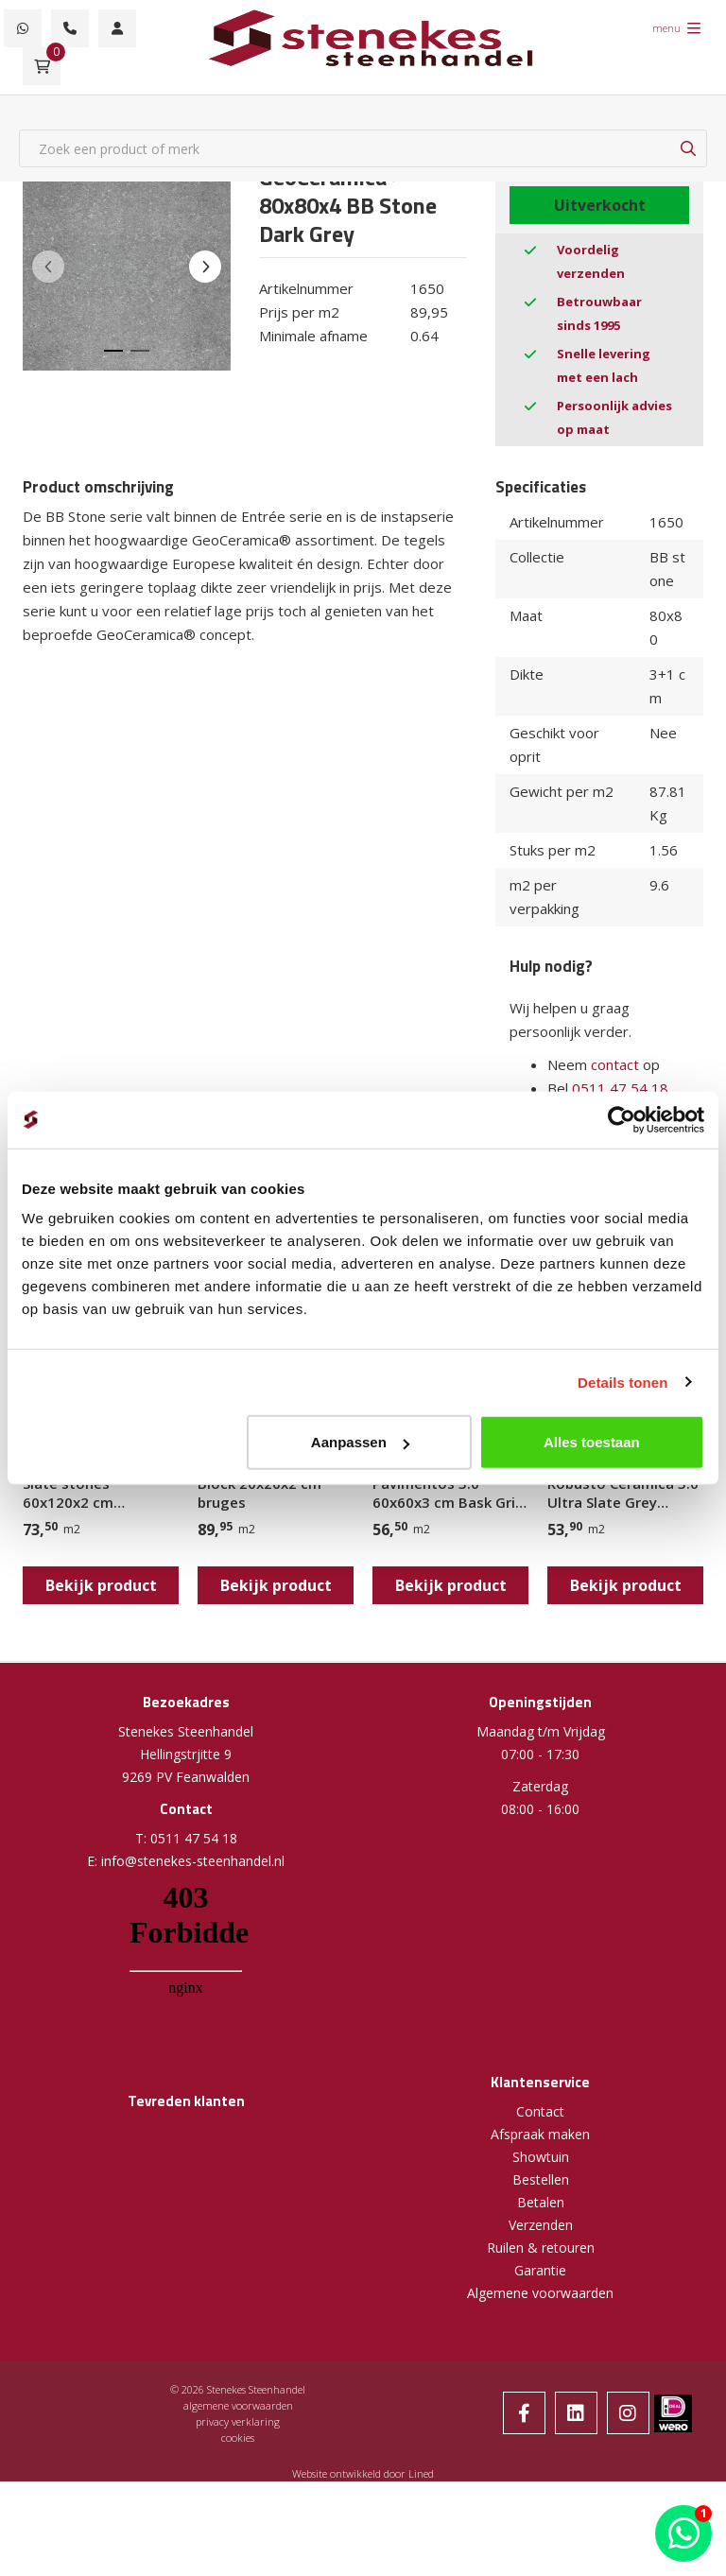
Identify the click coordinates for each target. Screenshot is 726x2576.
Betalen (540, 2202)
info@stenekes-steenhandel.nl (193, 1861)
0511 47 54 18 (620, 1088)
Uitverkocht (600, 205)
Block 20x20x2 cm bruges (259, 1493)
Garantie (540, 2270)
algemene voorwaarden (238, 2405)
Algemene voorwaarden (540, 2293)
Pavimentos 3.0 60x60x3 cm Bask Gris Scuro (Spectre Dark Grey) (447, 1493)
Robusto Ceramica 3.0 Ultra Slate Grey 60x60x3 (623, 1493)
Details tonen (622, 1382)
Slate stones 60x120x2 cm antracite (68, 1493)
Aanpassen (360, 1442)
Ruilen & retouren (541, 2247)
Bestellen (540, 2179)
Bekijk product (101, 1585)
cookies (237, 2437)
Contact (540, 2111)
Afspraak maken (540, 2134)
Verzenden (541, 2225)
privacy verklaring (238, 2421)
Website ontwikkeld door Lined (363, 2473)
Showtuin (540, 2157)
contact (615, 1064)
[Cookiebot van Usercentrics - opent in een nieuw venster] (621, 1119)
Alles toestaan (592, 1442)
